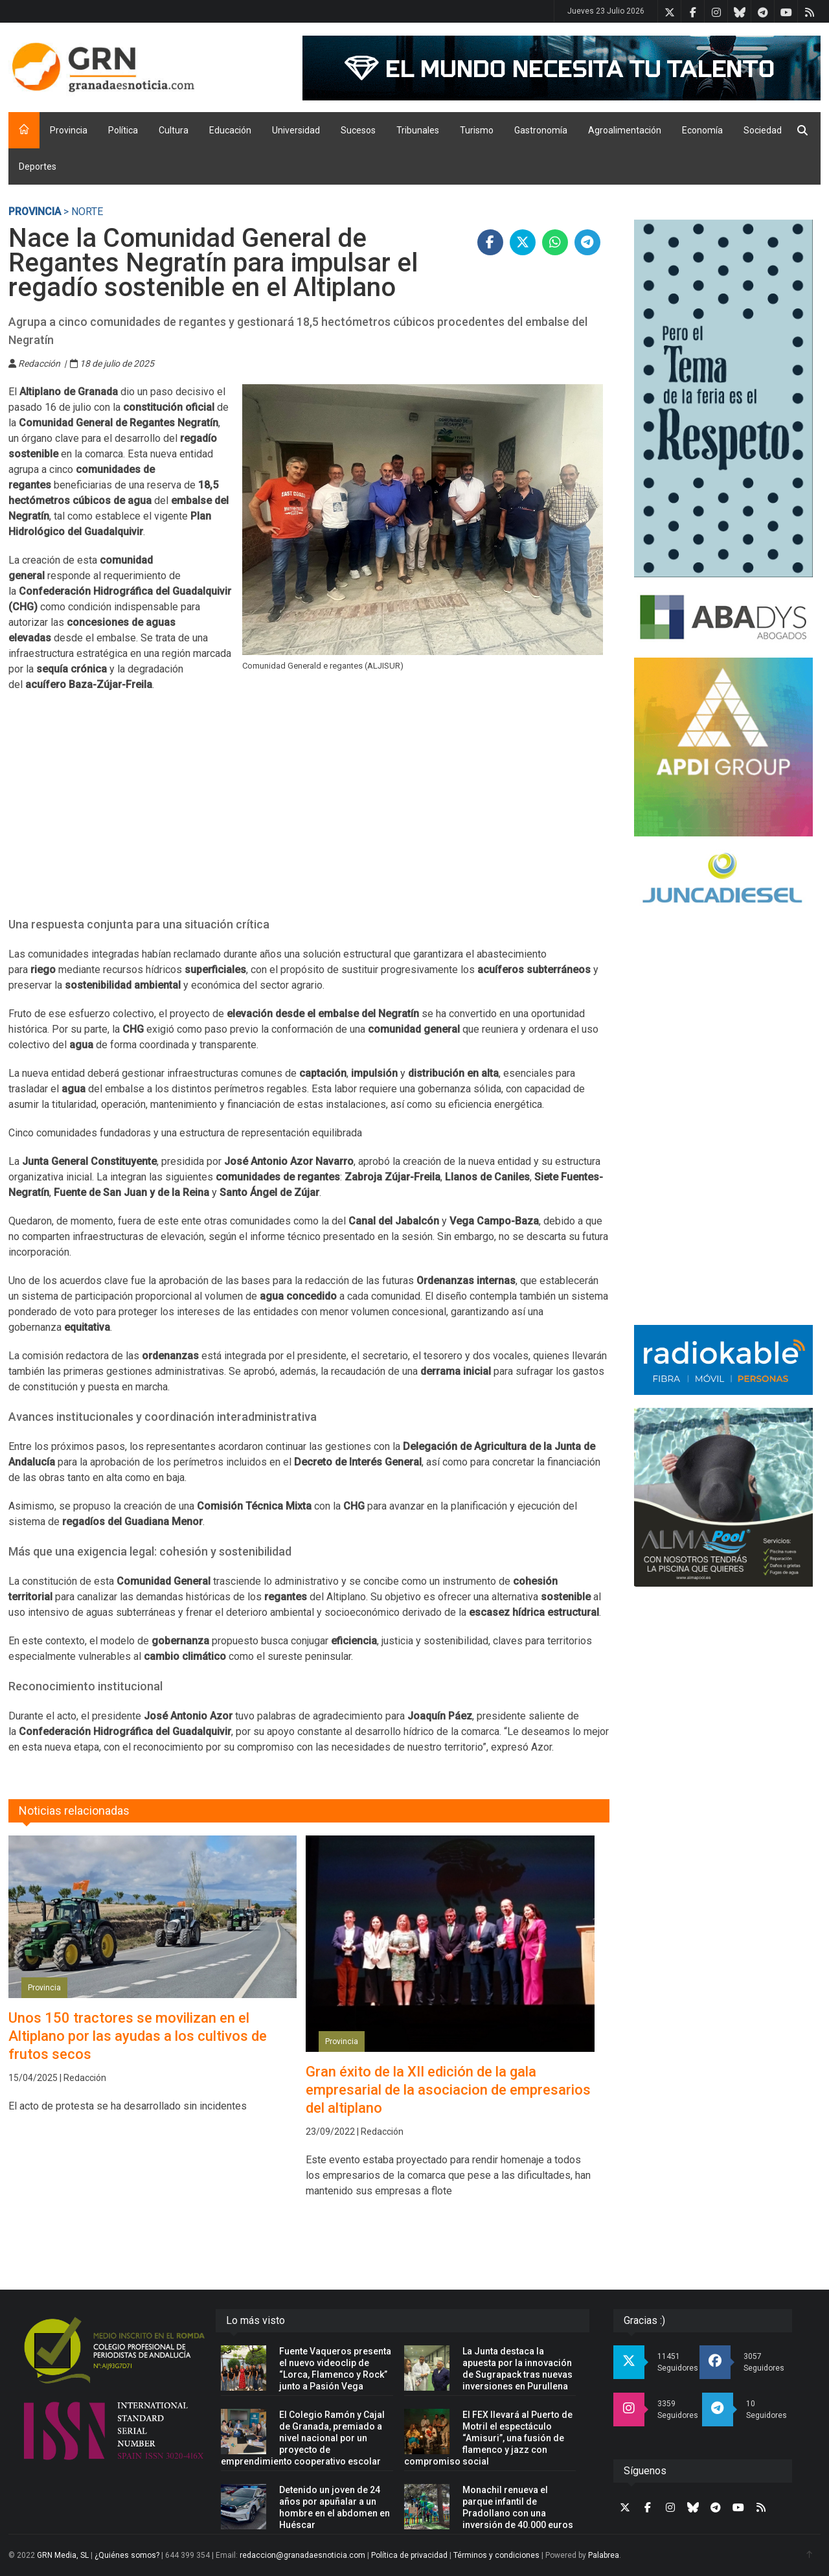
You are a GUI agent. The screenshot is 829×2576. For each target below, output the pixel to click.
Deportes (37, 166)
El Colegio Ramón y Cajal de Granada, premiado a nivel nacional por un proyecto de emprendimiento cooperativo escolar (303, 2438)
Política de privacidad (409, 2555)
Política (123, 130)
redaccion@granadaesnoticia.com (302, 2555)
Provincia (68, 130)
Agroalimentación (624, 130)
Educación (230, 130)
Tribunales (417, 130)
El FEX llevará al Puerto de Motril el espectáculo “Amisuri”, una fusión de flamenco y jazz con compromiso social (488, 2438)
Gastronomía (540, 130)
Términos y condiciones (496, 2555)
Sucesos (358, 130)
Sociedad (763, 130)
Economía (702, 130)
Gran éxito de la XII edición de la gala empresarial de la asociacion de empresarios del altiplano (448, 2090)
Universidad (296, 130)
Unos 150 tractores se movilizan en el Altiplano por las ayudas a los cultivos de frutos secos (137, 2036)
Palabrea (603, 2555)
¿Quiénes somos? (127, 2555)
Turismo (477, 130)
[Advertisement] (308, 812)
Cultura (173, 130)
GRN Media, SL (63, 2555)
